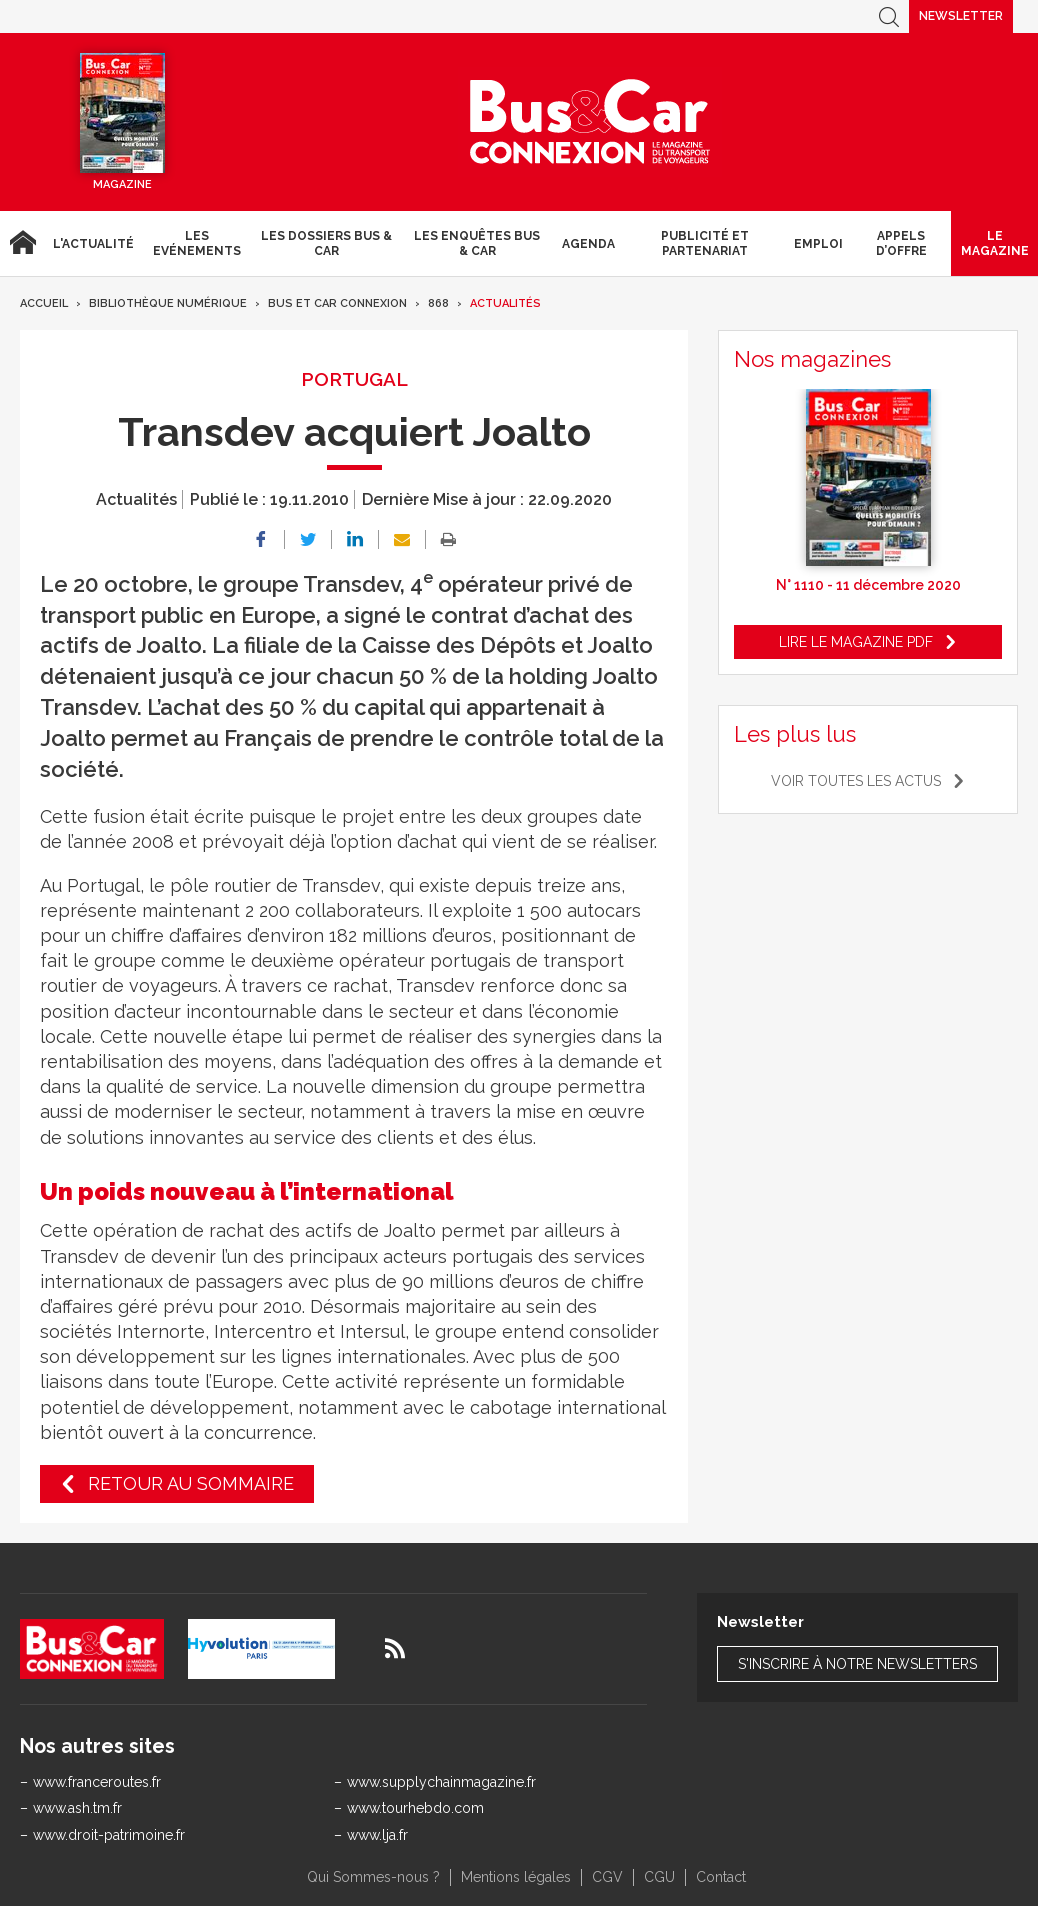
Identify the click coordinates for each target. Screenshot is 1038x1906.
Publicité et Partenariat (705, 243)
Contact (721, 1877)
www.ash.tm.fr (77, 1808)
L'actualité (93, 244)
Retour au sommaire (191, 1483)
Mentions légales (516, 1877)
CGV (607, 1877)
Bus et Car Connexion (337, 303)
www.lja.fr (377, 1835)
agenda (588, 244)
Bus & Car (590, 122)
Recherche (889, 16)
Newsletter (961, 16)
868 (438, 303)
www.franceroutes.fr (97, 1782)
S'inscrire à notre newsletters (857, 1664)
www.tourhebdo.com (415, 1808)
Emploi (818, 244)
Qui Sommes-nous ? (373, 1877)
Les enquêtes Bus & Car (477, 243)
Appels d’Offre (901, 243)
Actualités (505, 303)
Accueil (22, 243)
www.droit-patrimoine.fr (109, 1835)
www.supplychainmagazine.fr (441, 1782)
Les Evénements (197, 243)
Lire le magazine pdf (856, 642)
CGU (659, 1877)
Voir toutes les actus (856, 781)
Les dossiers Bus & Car (326, 243)
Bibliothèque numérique (168, 303)
